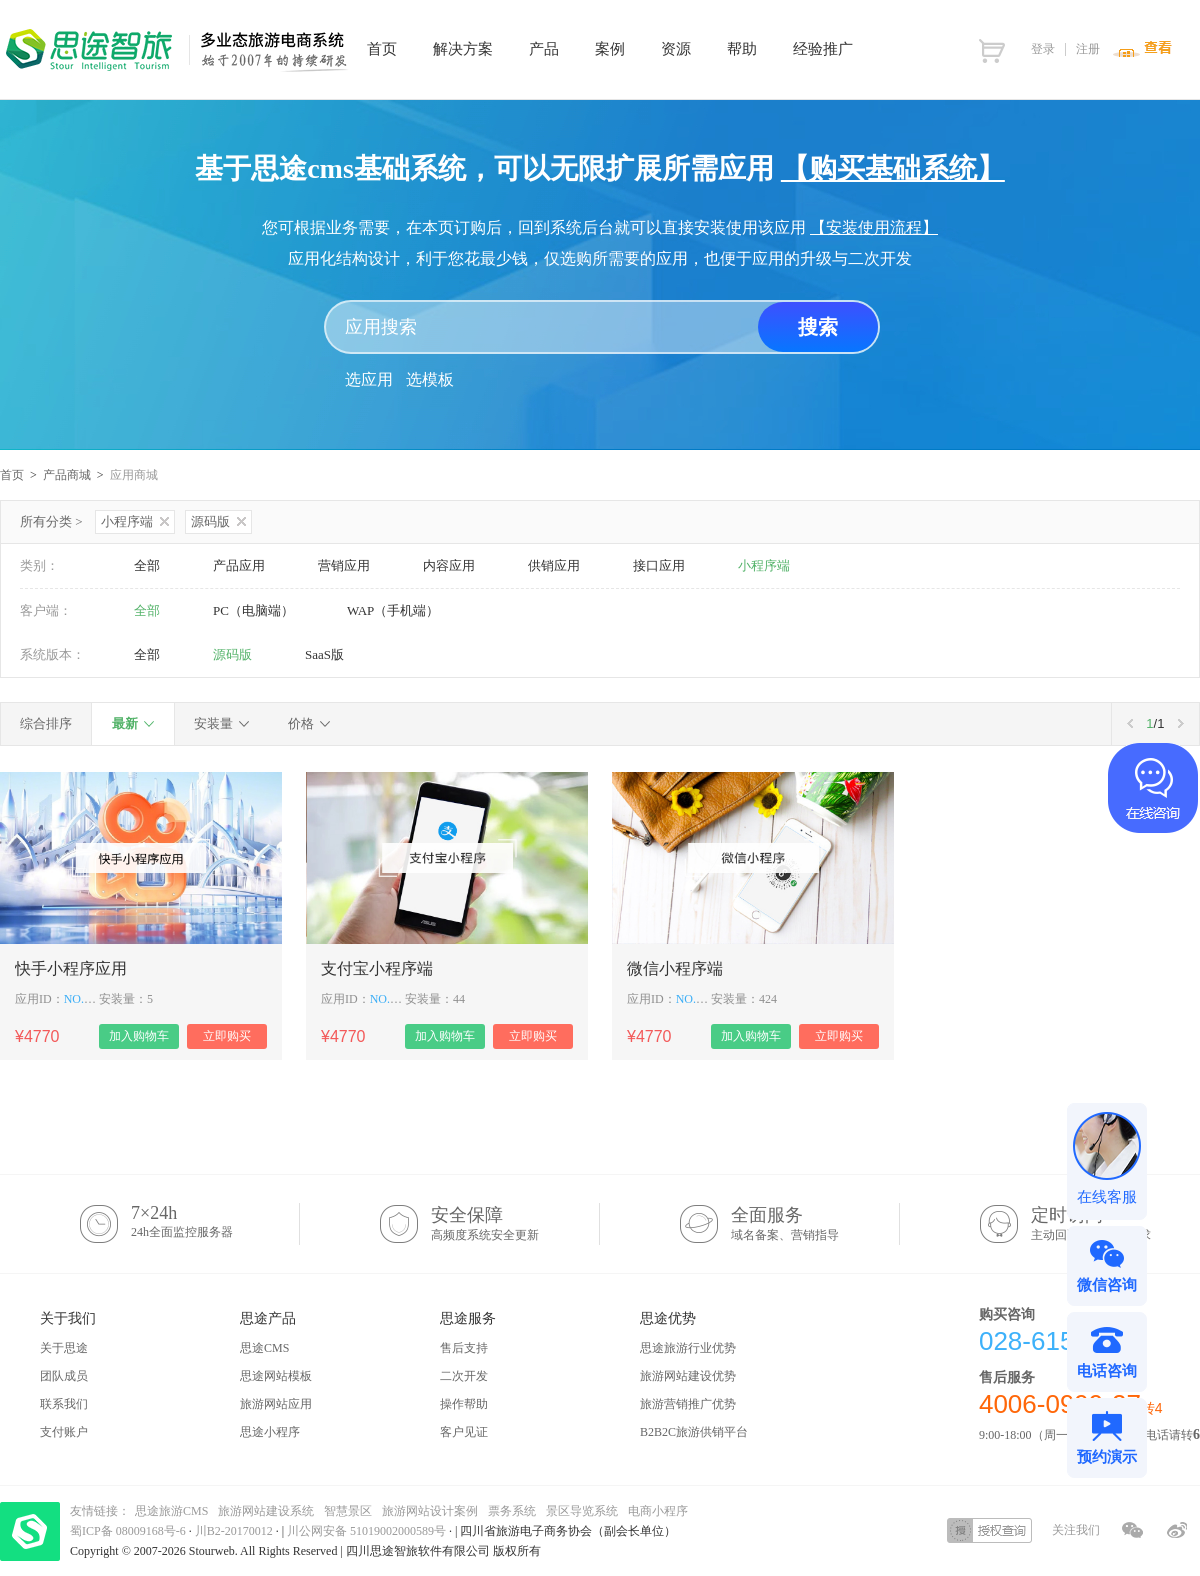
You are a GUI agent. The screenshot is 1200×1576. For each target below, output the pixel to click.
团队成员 (64, 1376)
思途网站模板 (276, 1376)
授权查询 (989, 1530)
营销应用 (344, 565)
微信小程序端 (675, 968)
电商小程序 (658, 1511)
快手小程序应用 (71, 968)
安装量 (213, 723)
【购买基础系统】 (893, 168)
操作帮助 (464, 1404)
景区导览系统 (582, 1511)
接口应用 (659, 565)
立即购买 (227, 1036)
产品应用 (239, 565)
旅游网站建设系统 (266, 1511)
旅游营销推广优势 (688, 1404)
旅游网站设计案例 (430, 1511)
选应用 (369, 379)
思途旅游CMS (171, 1511)
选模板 (430, 379)
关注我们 (1076, 1530)
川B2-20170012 (235, 1531)
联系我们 (64, 1404)
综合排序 (46, 723)
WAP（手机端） (393, 610)
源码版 (218, 521)
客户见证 (464, 1432)
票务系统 (512, 1511)
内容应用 (449, 565)
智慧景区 (348, 1511)
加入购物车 (139, 1036)
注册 (1088, 49)
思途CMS (264, 1348)
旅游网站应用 (276, 1404)
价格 (301, 723)
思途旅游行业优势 (688, 1348)
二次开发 (464, 1376)
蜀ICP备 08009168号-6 (129, 1531)
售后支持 (464, 1348)
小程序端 (135, 521)
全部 (147, 565)
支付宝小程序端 (377, 968)
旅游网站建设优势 (688, 1376)
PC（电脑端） (253, 610)
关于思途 (64, 1348)
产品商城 (67, 475)
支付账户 (64, 1432)
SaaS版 (324, 654)
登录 (1043, 49)
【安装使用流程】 (874, 227)
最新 (125, 723)
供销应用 (554, 565)
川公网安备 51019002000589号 (366, 1531)
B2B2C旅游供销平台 (694, 1432)
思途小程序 (270, 1432)
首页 (12, 475)
